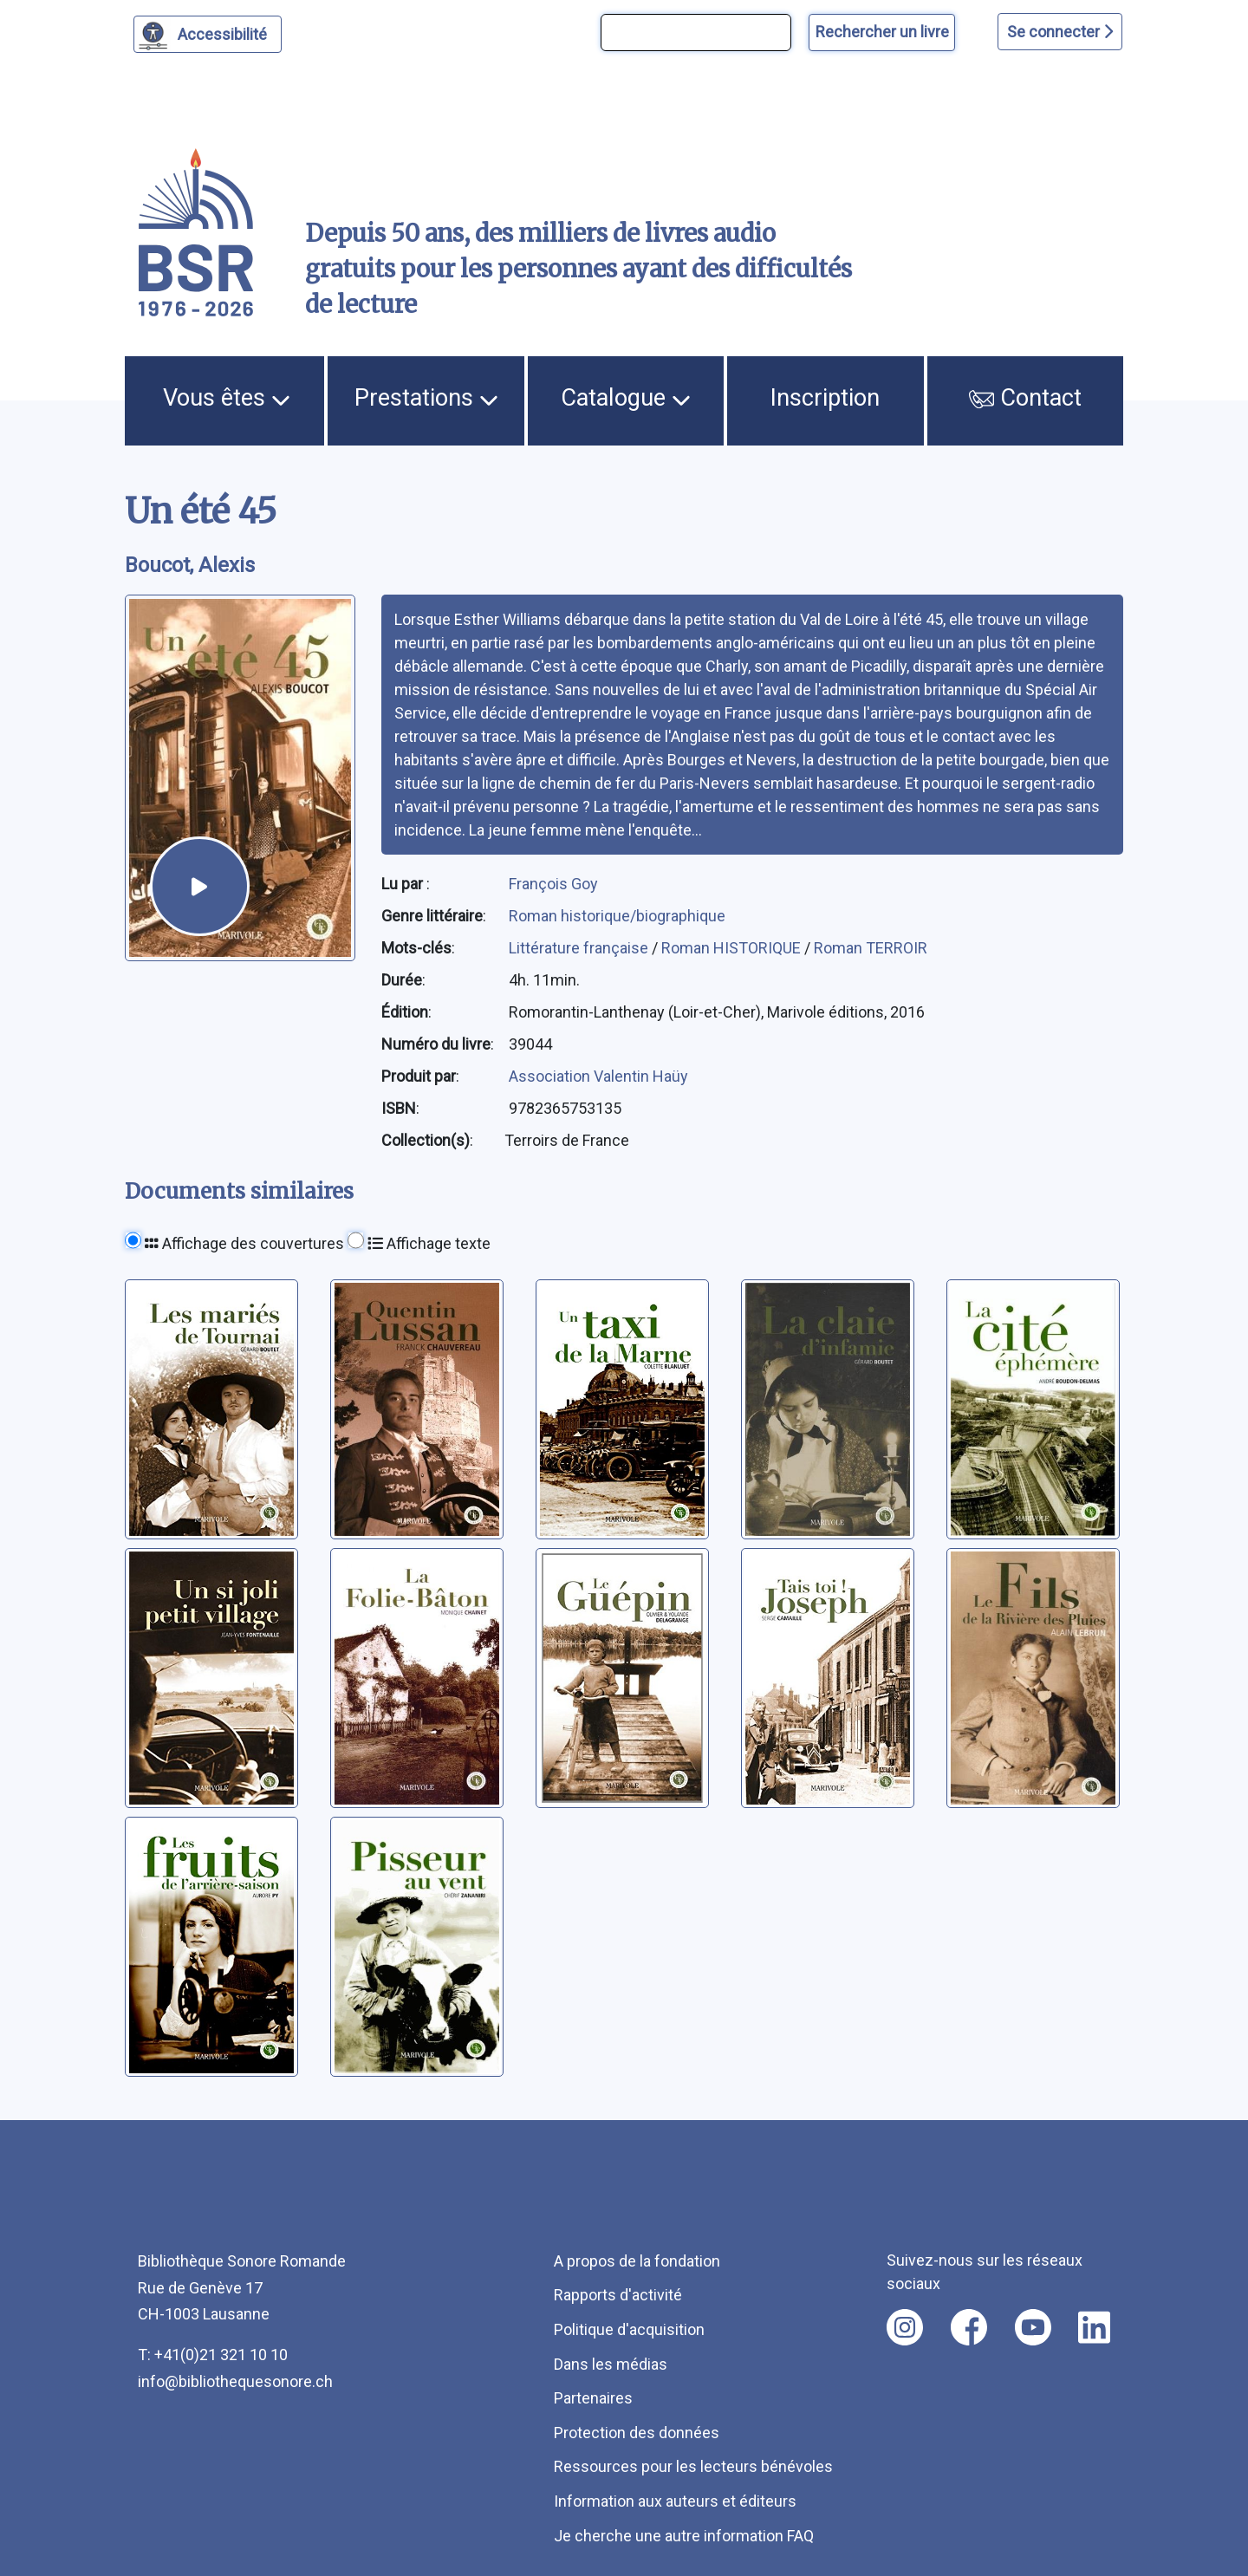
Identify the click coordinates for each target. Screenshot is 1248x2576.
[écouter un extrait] (200, 886)
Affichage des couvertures (244, 1243)
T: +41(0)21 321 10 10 (213, 2354)
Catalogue (626, 398)
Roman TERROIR (870, 948)
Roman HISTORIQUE (732, 948)
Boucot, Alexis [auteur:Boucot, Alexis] (190, 565)
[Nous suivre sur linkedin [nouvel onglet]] (1094, 2327)
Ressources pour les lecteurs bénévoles (693, 2466)
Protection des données (636, 2432)
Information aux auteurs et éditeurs (675, 2501)
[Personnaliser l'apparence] (207, 34)
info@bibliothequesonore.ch (235, 2381)
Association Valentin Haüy (598, 1076)
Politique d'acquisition (629, 2329)
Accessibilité (225, 32)
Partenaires (593, 2398)
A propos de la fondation (637, 2261)
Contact (1025, 398)
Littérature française (580, 948)
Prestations (426, 398)
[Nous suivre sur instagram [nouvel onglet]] (905, 2327)
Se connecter (1060, 32)
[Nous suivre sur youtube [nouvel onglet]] (1033, 2327)
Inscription (825, 398)
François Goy (553, 884)
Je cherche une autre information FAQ (684, 2536)
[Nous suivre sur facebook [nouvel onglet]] (969, 2327)
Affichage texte (429, 1243)
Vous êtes (226, 398)
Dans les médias (610, 2364)
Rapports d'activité (618, 2295)
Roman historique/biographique (617, 916)
